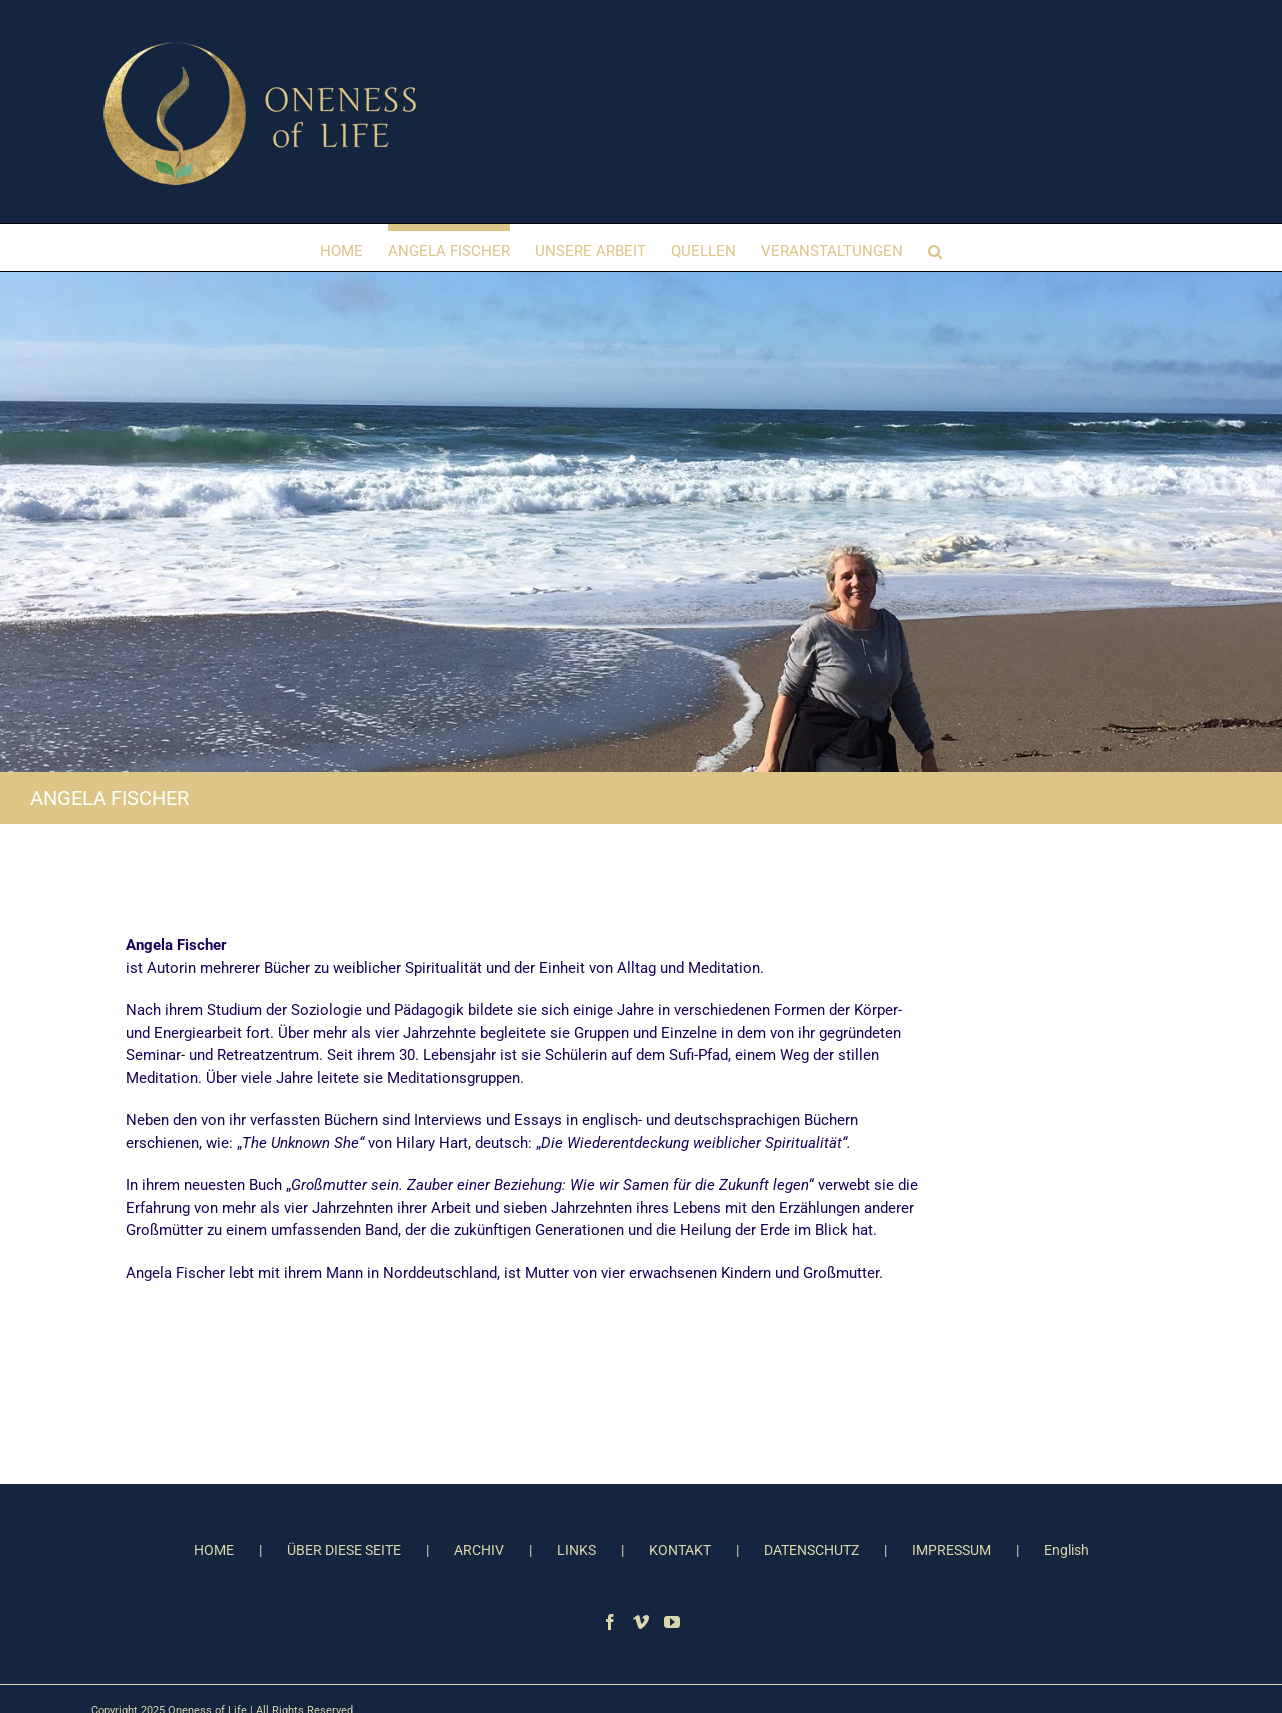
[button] (935, 247)
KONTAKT (680, 1550)
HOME (214, 1550)
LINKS (576, 1550)
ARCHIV (479, 1550)
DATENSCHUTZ (811, 1550)
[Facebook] (610, 1622)
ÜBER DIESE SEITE (344, 1550)
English (1066, 1550)
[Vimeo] (641, 1622)
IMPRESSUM (951, 1550)
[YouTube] (672, 1622)
